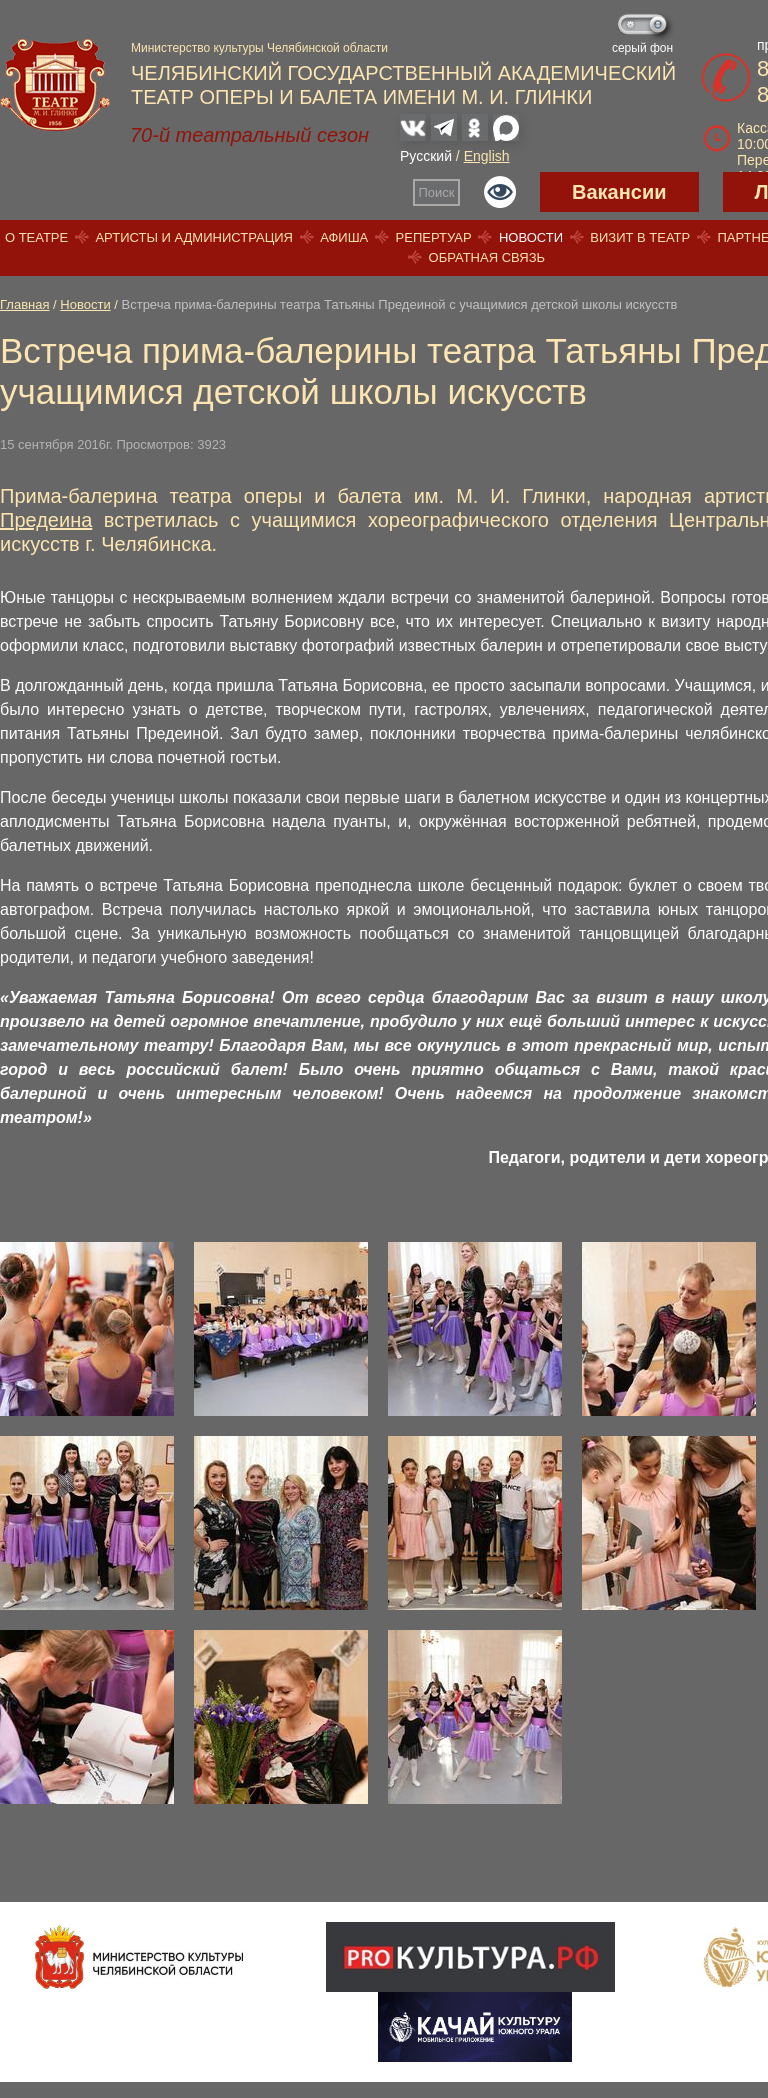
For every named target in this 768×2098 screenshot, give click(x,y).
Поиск (437, 192)
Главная (24, 304)
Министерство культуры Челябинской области (259, 48)
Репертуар (434, 237)
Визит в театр (640, 237)
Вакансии (619, 192)
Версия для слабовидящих (500, 192)
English (487, 156)
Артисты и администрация (194, 237)
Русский (426, 156)
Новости (531, 237)
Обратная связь (487, 257)
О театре (36, 237)
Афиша (344, 237)
